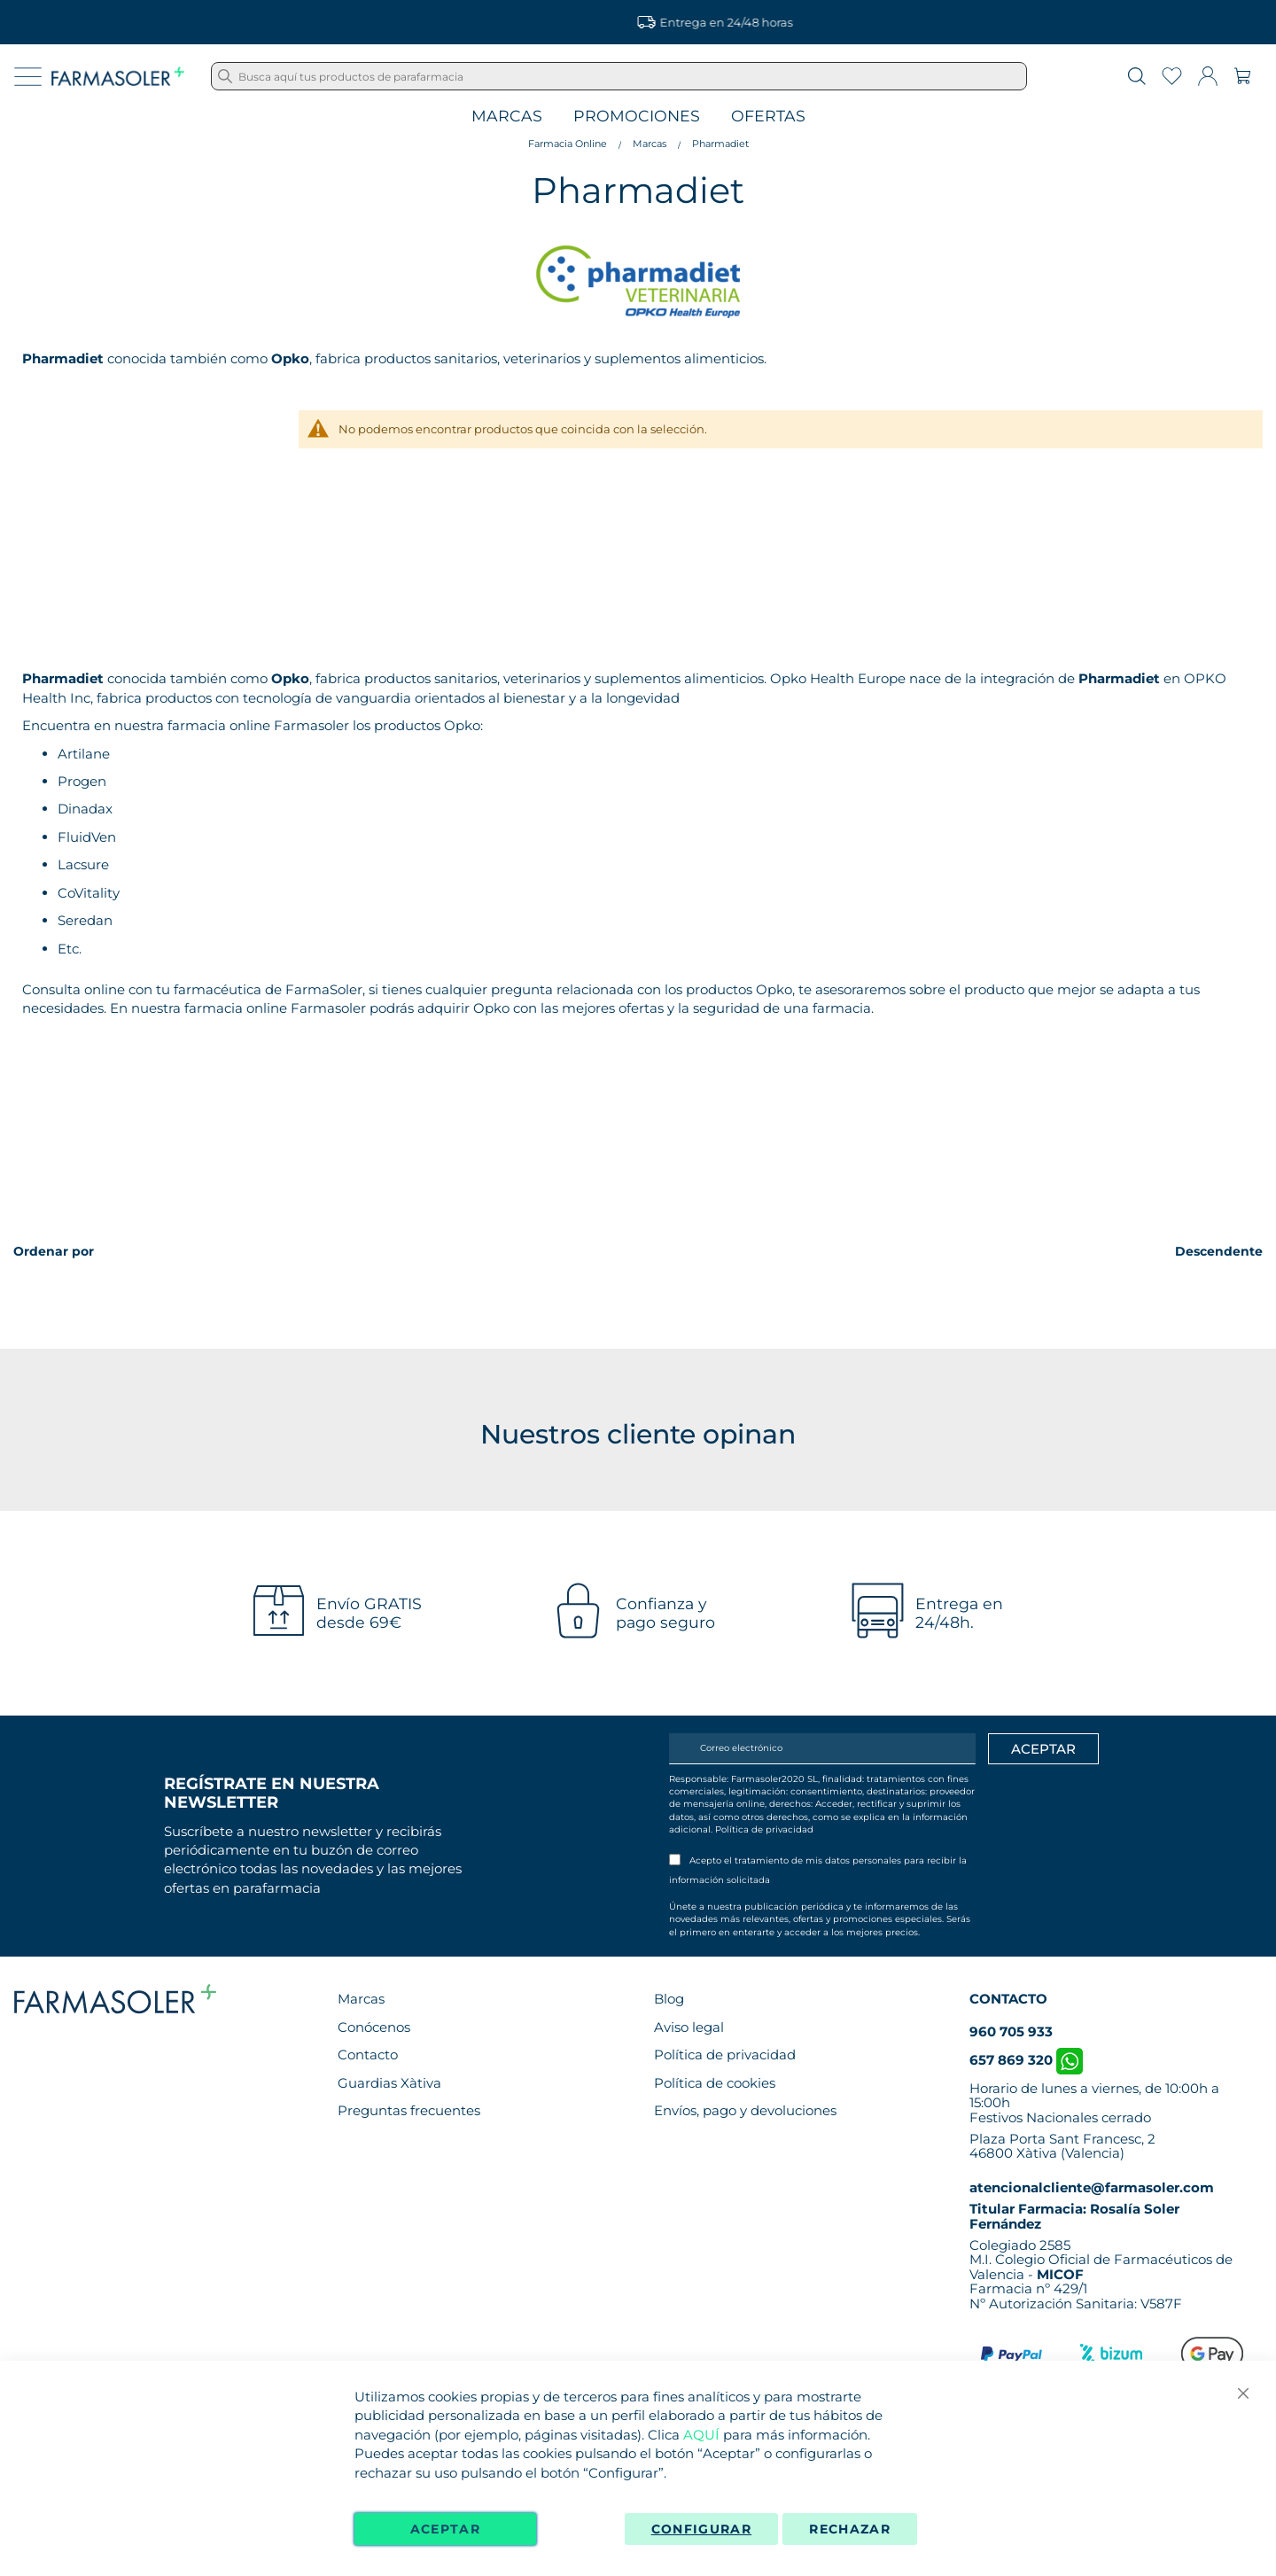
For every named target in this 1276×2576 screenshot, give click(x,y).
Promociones (636, 116)
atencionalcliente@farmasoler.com (1091, 2187)
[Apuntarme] (1043, 1749)
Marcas (506, 116)
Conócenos (374, 2027)
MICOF (1060, 2274)
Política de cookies (714, 2082)
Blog (669, 1998)
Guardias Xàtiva (389, 2082)
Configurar (701, 2529)
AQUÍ (701, 2434)
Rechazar (850, 2529)
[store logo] (117, 76)
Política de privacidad (764, 1829)
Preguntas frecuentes (409, 2110)
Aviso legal (689, 2027)
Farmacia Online (567, 143)
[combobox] (619, 76)
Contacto (368, 2054)
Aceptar (445, 2529)
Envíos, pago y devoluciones (745, 2110)
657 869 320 (1026, 2059)
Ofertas (768, 116)
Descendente (1219, 1251)
